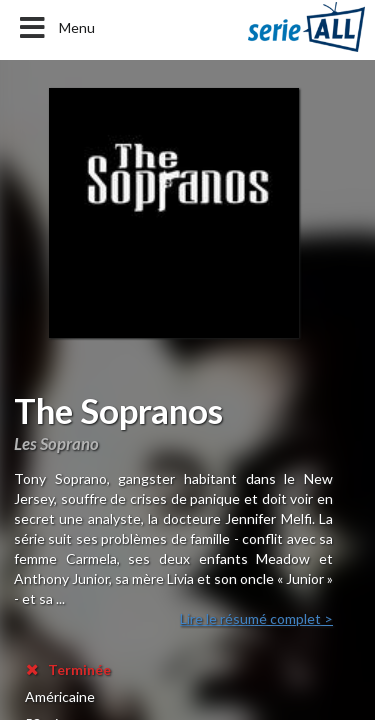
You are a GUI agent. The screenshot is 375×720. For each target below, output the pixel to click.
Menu (55, 28)
